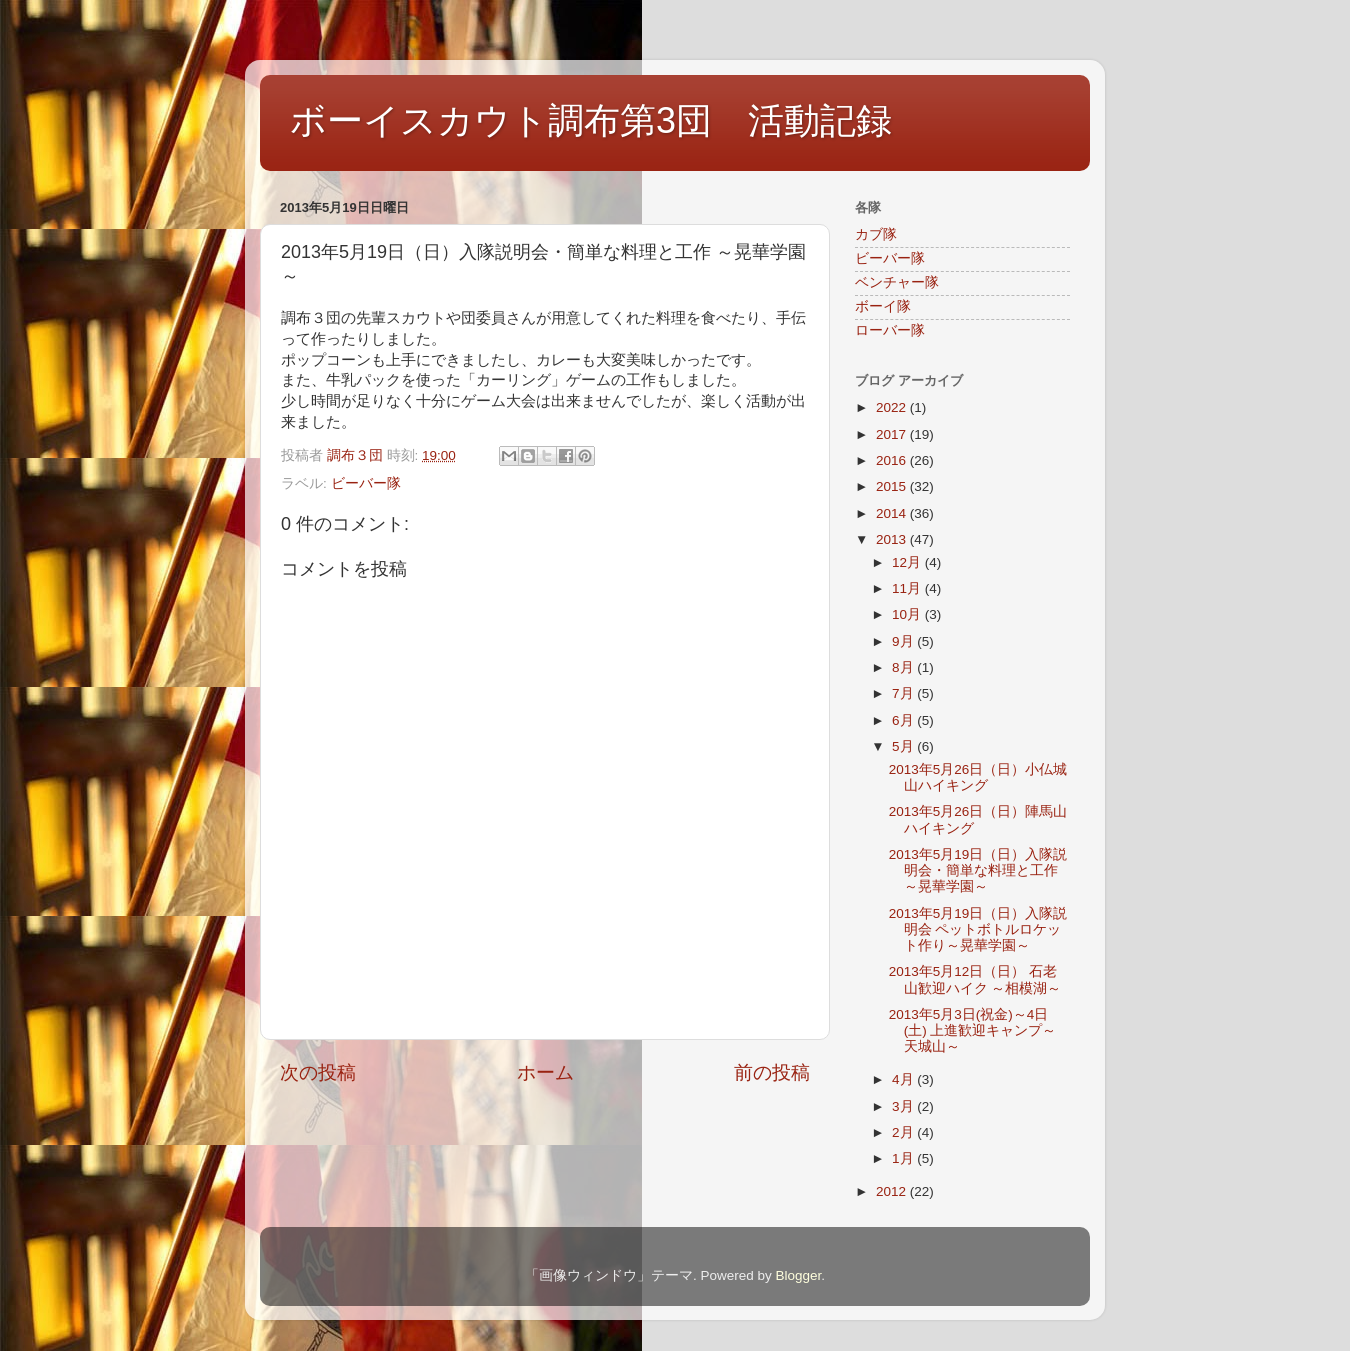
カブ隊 (876, 234)
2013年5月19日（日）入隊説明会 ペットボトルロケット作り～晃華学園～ (978, 929)
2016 (893, 460)
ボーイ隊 (883, 306)
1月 (904, 1158)
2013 (893, 539)
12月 (908, 562)
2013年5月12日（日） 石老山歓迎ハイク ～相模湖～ (975, 979)
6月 (904, 720)
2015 (893, 486)
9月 (904, 641)
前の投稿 (772, 1072)
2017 (893, 434)
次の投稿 (318, 1072)
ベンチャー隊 (897, 282)
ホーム (545, 1072)
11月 (908, 588)
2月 (904, 1132)
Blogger (798, 1275)
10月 (908, 614)
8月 (904, 667)
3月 (904, 1106)
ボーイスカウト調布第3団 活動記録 (591, 120)
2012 (893, 1191)
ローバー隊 (890, 330)
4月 (904, 1079)
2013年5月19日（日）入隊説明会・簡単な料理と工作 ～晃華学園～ (978, 870)
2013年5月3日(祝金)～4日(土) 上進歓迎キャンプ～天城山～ (973, 1030)
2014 (893, 513)
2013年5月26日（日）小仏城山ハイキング (978, 777)
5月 (904, 746)
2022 (893, 407)
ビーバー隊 (366, 483)
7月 (904, 693)
